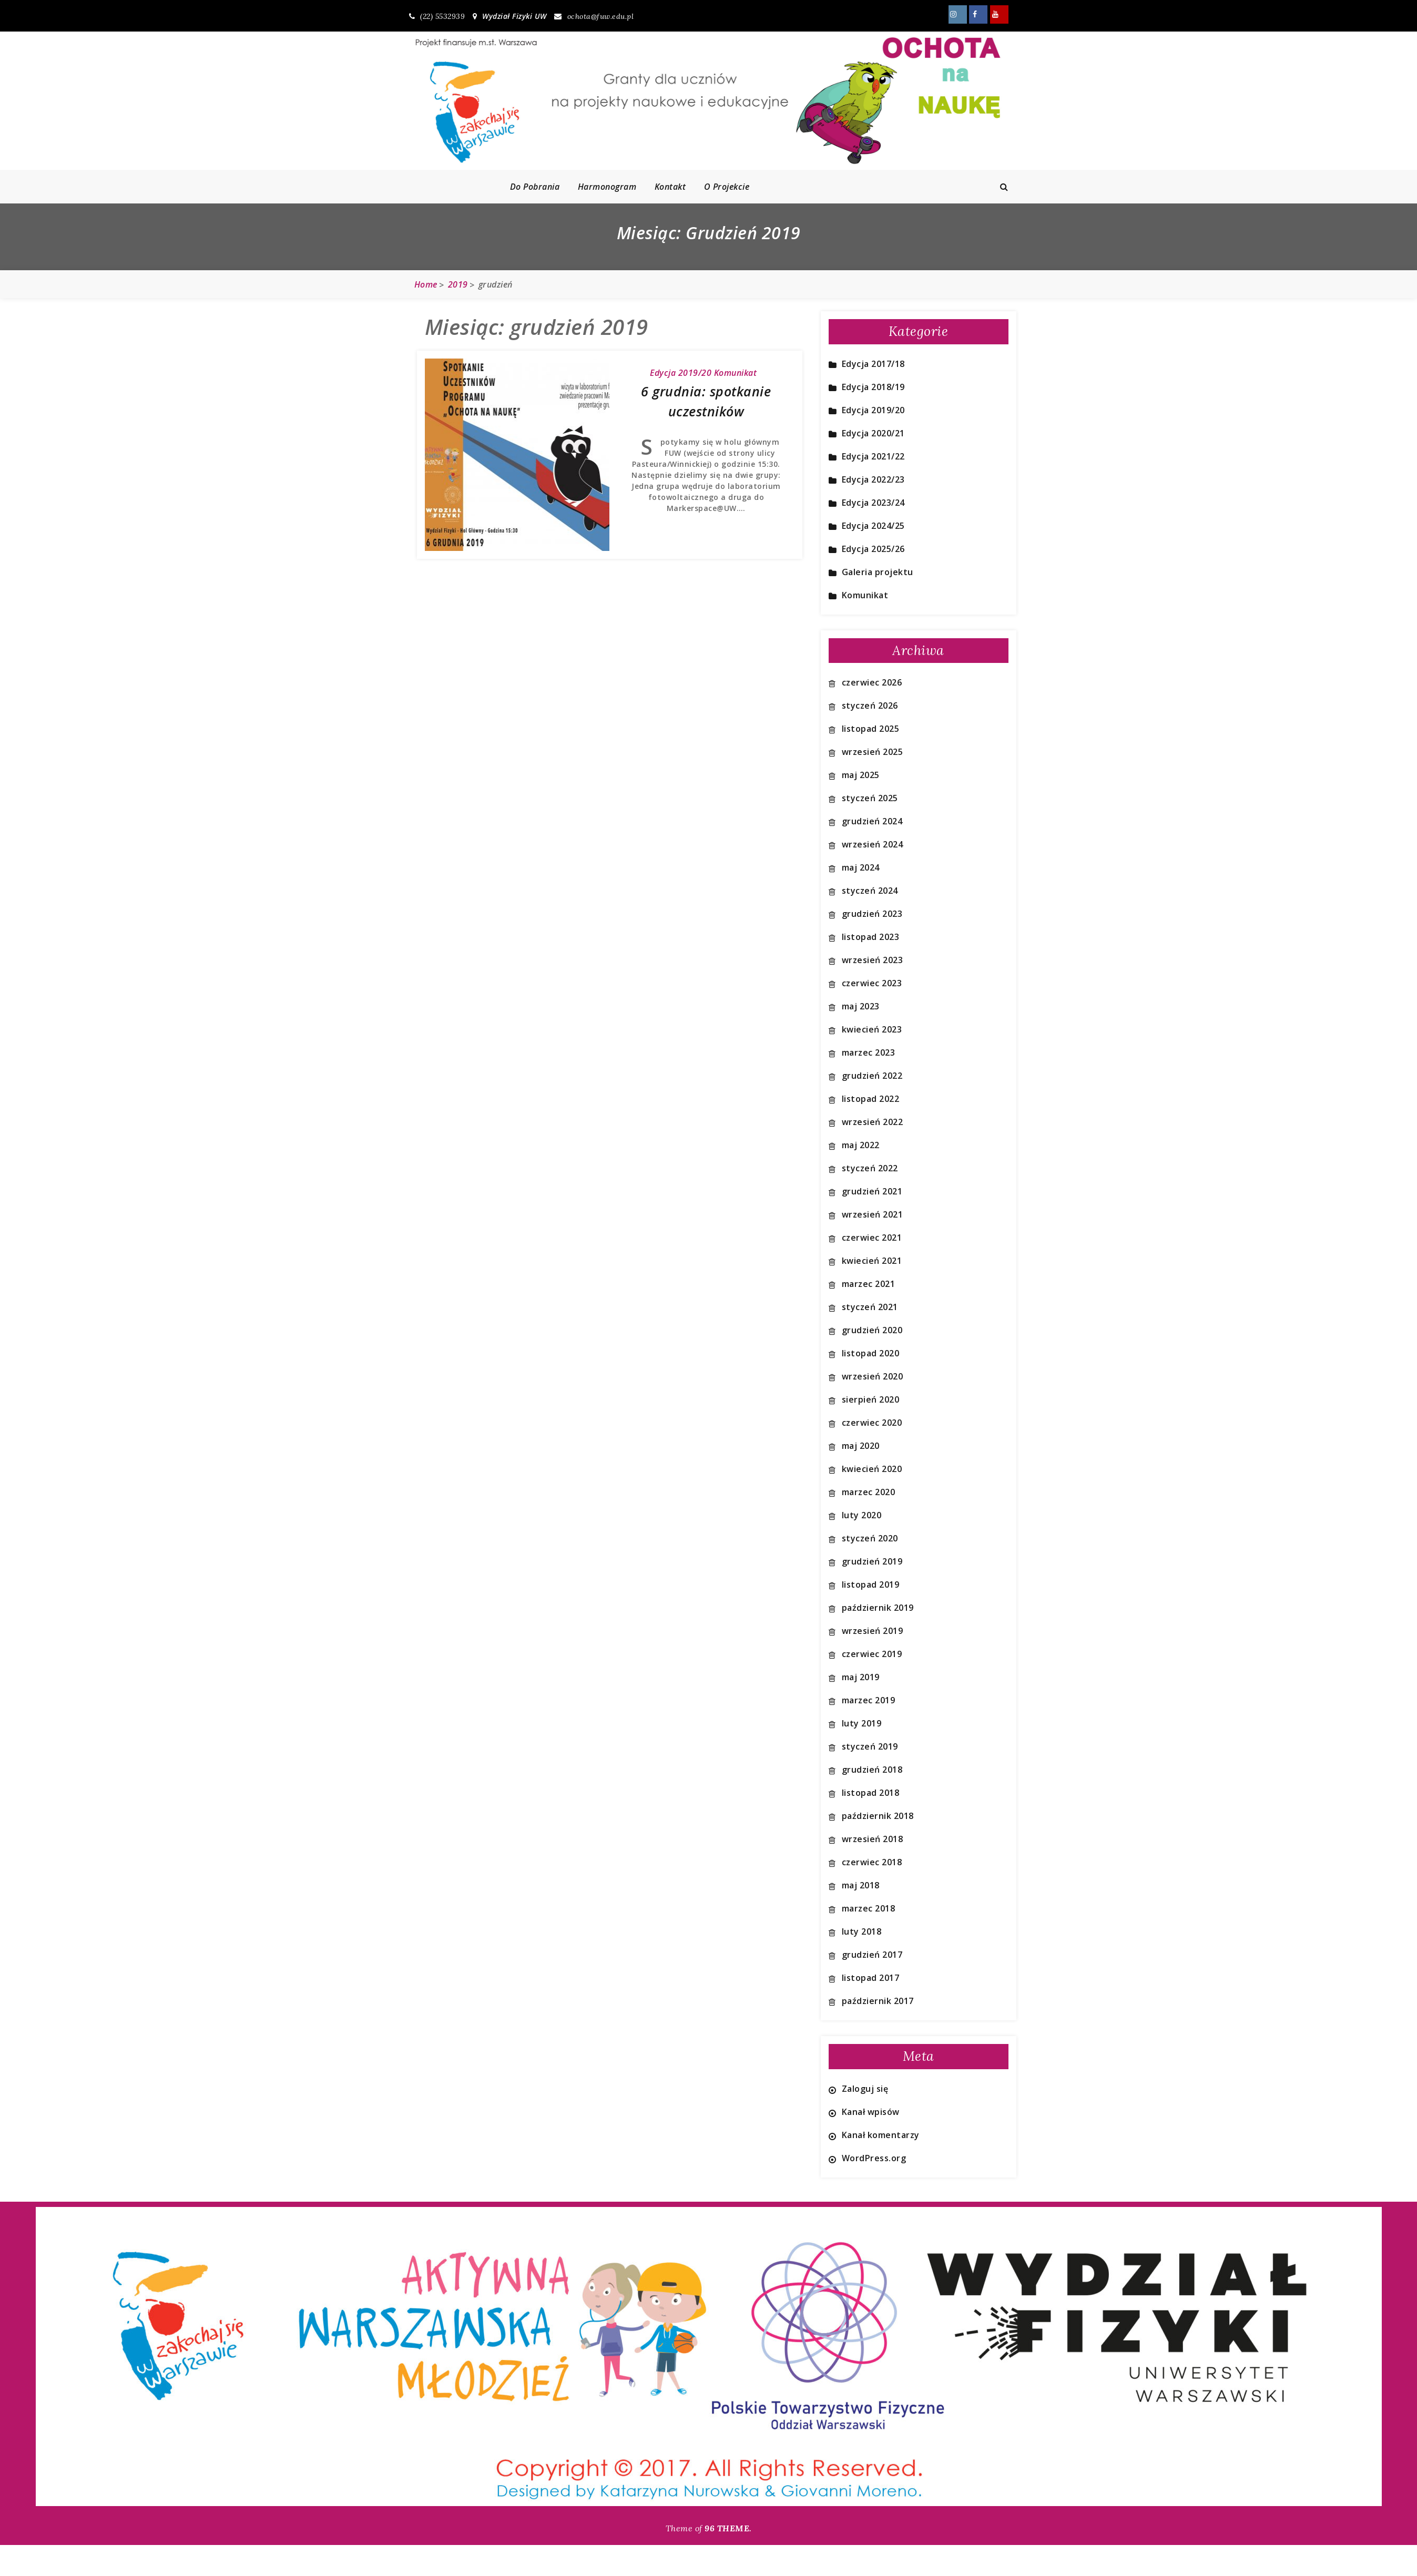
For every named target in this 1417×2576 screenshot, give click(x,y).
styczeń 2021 (870, 1307)
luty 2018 (862, 1931)
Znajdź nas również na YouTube (999, 14)
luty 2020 (862, 1515)
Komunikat (735, 373)
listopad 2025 (871, 728)
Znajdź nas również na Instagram (958, 14)
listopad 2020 (871, 1353)
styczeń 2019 (870, 1746)
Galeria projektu (877, 572)
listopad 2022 (871, 1099)
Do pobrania (535, 186)
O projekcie (727, 186)
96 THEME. (728, 2528)
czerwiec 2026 (872, 682)
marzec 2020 (868, 1492)
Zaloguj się (865, 2088)
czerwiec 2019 (872, 1654)
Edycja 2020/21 (873, 433)
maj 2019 (861, 1677)
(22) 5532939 (437, 16)
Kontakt (670, 186)
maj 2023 (861, 1006)
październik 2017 (878, 2001)
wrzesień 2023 (872, 960)
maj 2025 (861, 775)
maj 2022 (861, 1145)
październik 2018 (878, 1816)
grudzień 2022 (872, 1075)
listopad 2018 (871, 1792)
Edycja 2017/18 (873, 364)
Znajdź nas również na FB (978, 14)
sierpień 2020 (871, 1399)
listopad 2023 (871, 937)
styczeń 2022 (870, 1168)
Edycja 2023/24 (873, 502)
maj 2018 (861, 1885)
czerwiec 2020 (872, 1422)
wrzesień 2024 (872, 844)
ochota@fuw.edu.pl (594, 16)
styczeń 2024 (870, 890)
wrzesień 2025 (872, 752)
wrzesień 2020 (872, 1376)
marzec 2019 (868, 1700)
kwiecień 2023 (872, 1029)
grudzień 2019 (872, 1561)
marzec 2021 (868, 1284)
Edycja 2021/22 (873, 456)
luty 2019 (862, 1723)
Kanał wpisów (871, 2112)
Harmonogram (607, 186)
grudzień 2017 (872, 1954)
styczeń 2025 (870, 798)
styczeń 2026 (870, 705)
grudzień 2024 (872, 821)
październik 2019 (878, 1607)
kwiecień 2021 (872, 1260)
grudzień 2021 (872, 1191)
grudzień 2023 (872, 913)
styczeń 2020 (870, 1538)
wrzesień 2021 (872, 1214)
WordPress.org (874, 2158)
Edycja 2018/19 (873, 387)
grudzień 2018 (872, 1769)
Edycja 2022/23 (873, 479)
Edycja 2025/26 (873, 549)
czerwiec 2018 (872, 1862)
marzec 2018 (868, 1908)
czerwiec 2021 (872, 1237)
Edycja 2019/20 (680, 373)
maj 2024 (861, 867)
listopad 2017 (871, 1978)
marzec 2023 (868, 1052)
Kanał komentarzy (881, 2135)
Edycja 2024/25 (873, 525)
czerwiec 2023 (872, 983)
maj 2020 (861, 1445)
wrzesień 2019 (872, 1631)
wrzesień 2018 (872, 1839)
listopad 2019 (871, 1584)
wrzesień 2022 (872, 1122)
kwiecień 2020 (872, 1469)
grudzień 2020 (872, 1330)
